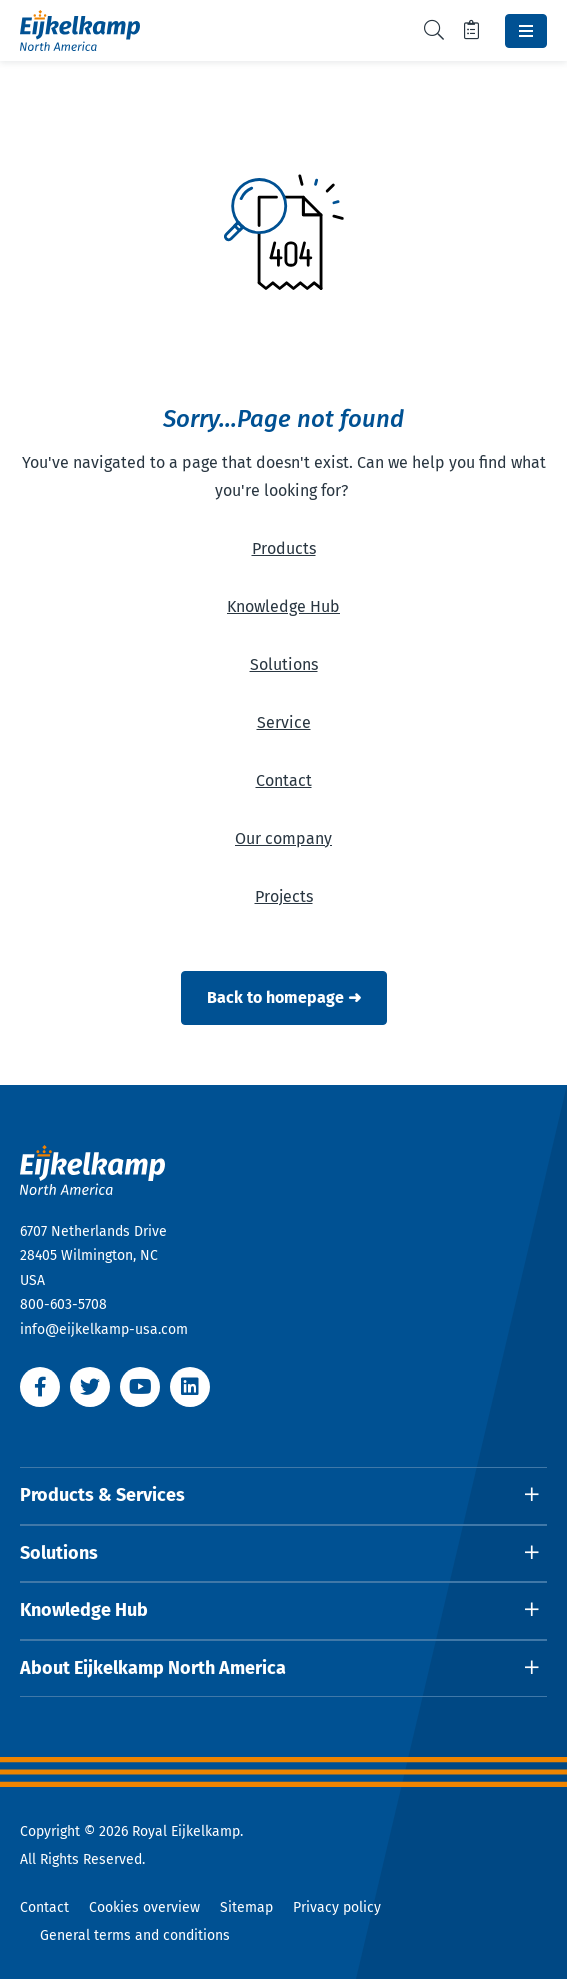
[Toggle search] (434, 30)
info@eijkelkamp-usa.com (104, 1329)
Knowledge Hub (283, 606)
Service (284, 722)
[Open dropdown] (283, 1496)
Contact (284, 780)
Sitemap (246, 1907)
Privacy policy (337, 1907)
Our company (283, 838)
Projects (284, 896)
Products (284, 548)
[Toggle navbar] (526, 31)
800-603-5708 (63, 1304)
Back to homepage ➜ (284, 997)
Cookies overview (144, 1907)
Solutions (284, 664)
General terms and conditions (135, 1935)
